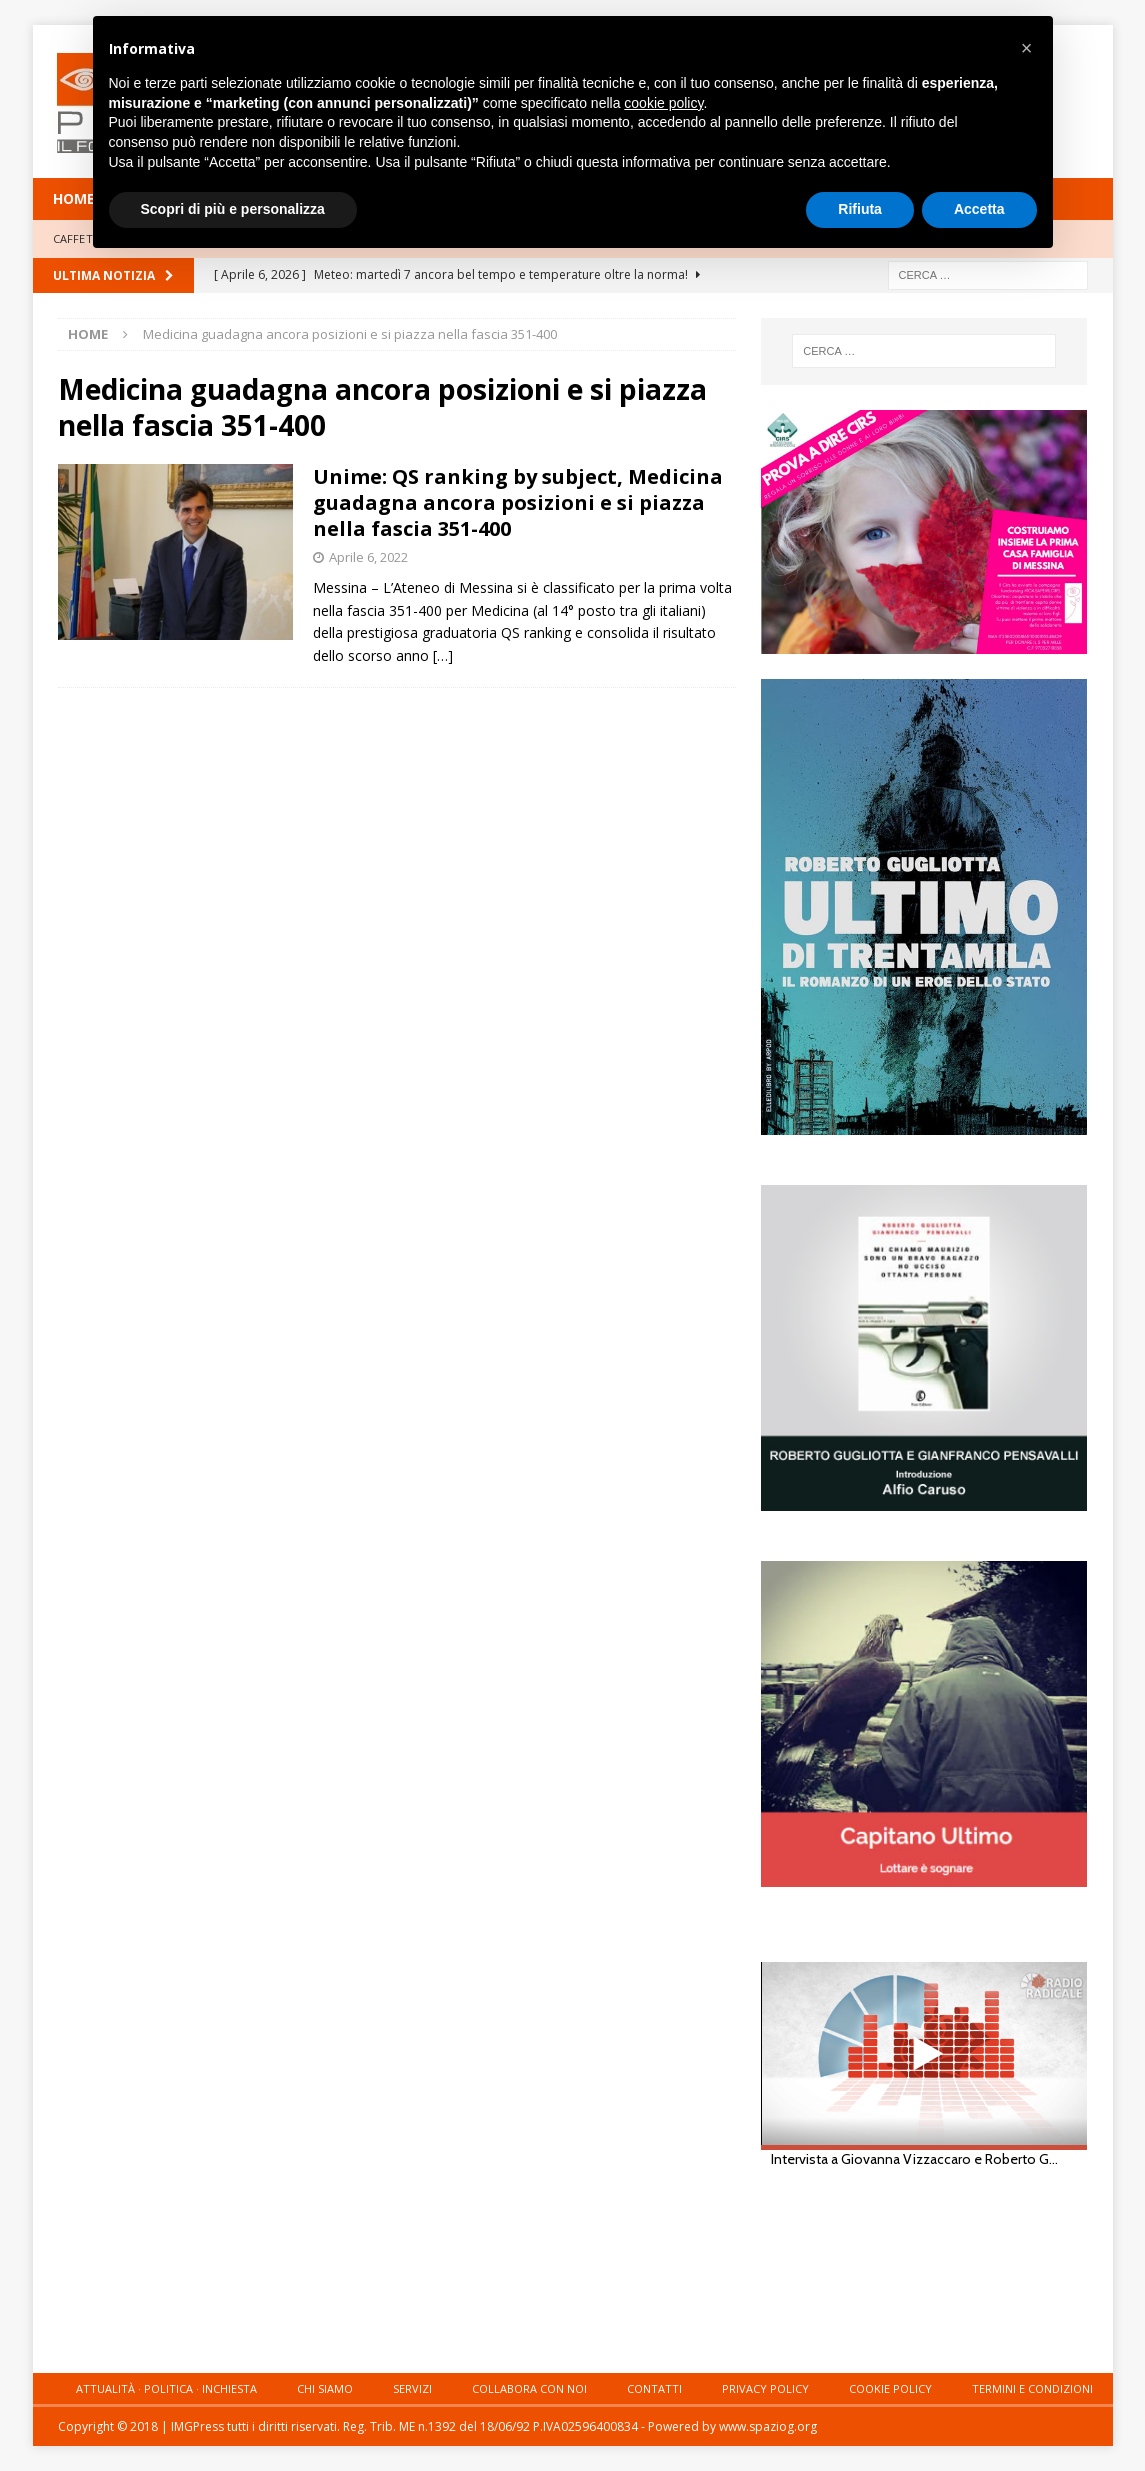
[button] (1027, 48)
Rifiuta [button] (860, 209)
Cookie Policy (890, 2388)
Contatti (654, 2388)
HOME (74, 198)
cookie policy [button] (663, 103)
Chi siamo (325, 2388)
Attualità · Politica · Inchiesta (166, 2388)
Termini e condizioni (1032, 2388)
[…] (443, 655)
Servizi (412, 2388)
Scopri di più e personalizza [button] (233, 209)
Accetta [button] (979, 209)
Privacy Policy (765, 2388)
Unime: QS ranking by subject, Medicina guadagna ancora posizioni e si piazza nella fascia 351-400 (518, 502)
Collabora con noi (529, 2388)
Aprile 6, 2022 (368, 557)
